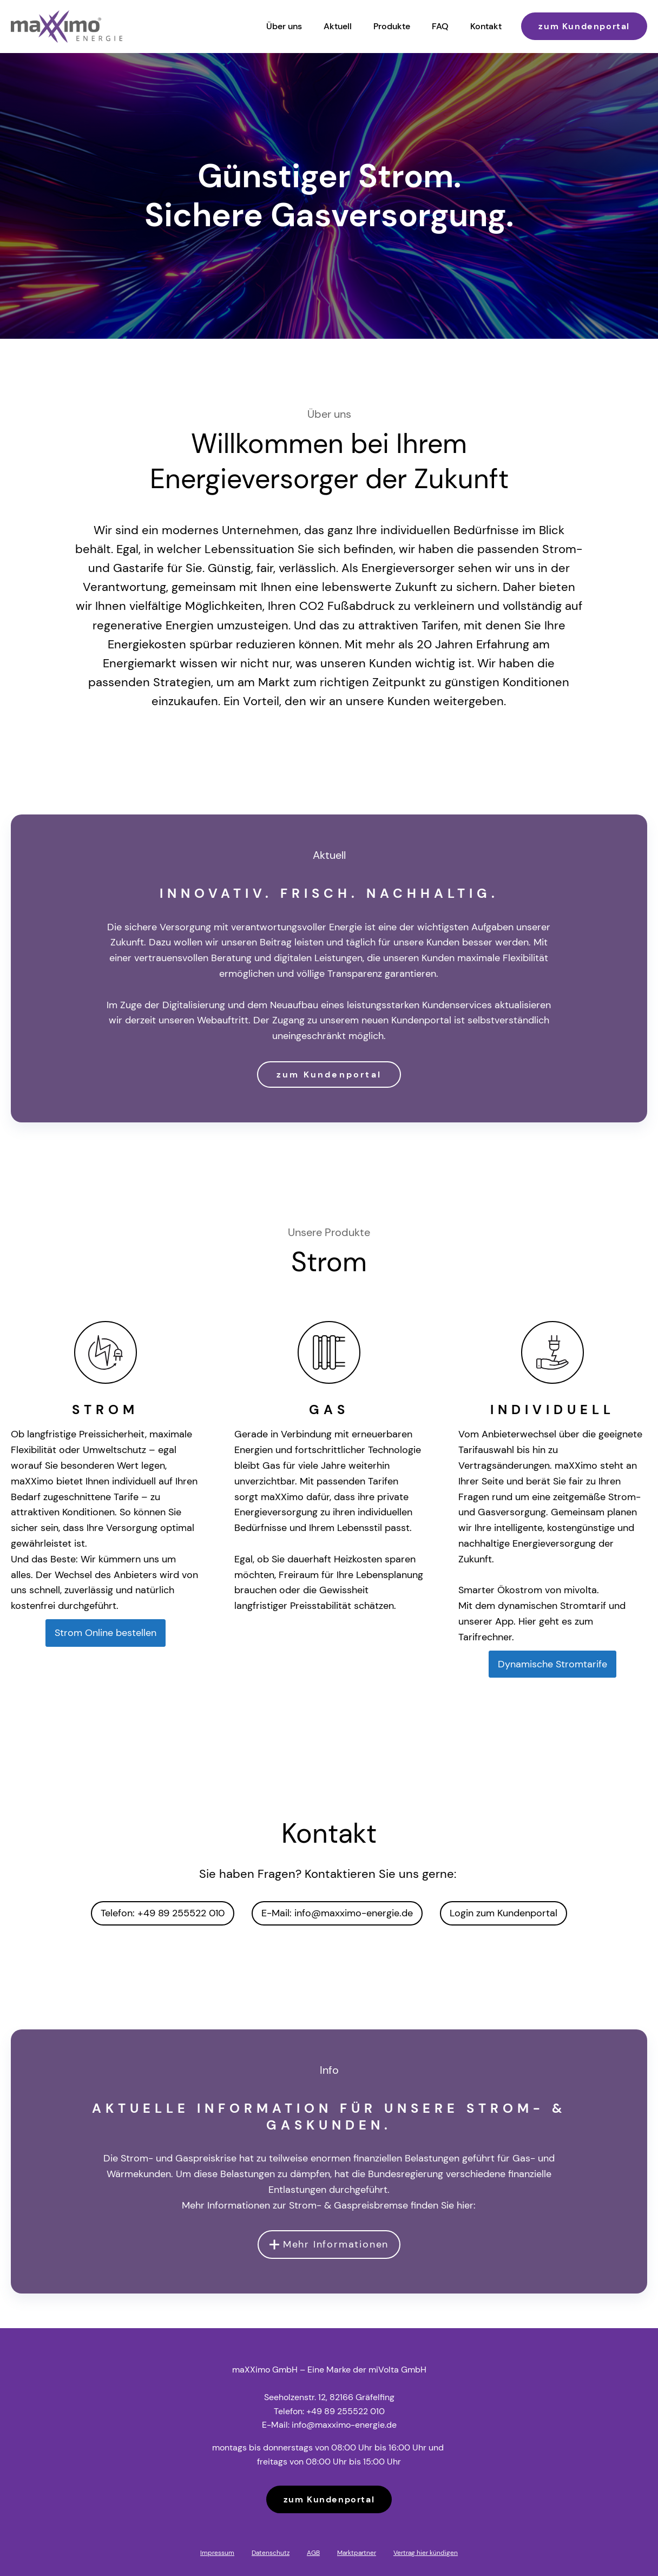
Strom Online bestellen (105, 1632)
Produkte (391, 26)
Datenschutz (270, 2552)
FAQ (440, 26)
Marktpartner (356, 2552)
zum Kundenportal (584, 26)
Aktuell (338, 26)
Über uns (284, 26)
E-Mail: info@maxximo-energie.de (337, 1913)
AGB (313, 2552)
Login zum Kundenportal (503, 1913)
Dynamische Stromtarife (552, 1664)
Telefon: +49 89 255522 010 (163, 1913)
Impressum (217, 2552)
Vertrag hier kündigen (425, 2552)
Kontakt (486, 26)
